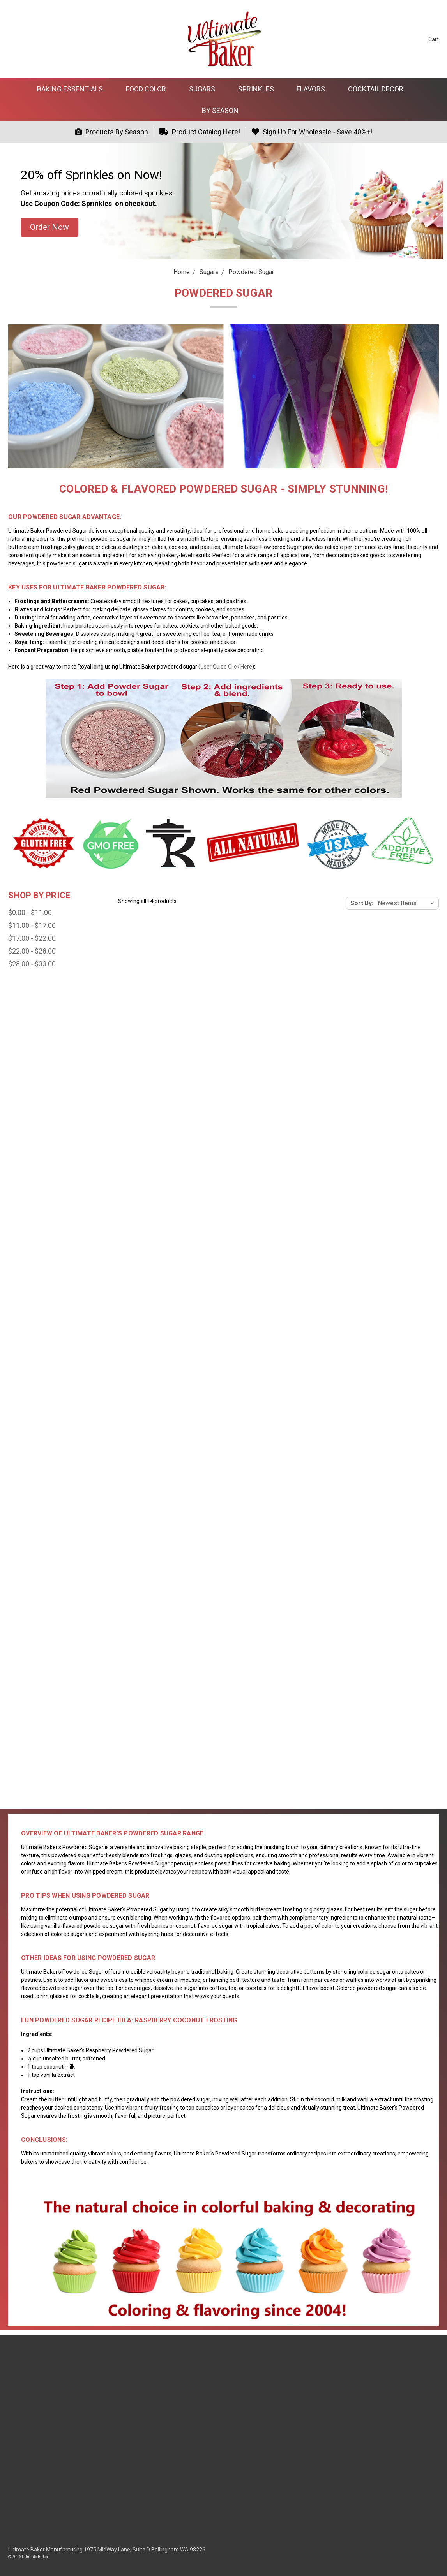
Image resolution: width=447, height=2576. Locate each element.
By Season (223, 110)
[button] (49, 227)
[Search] (392, 39)
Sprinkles (259, 89)
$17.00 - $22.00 (32, 938)
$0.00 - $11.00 (30, 912)
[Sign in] (407, 39)
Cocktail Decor (379, 89)
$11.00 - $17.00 (32, 925)
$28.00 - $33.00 (32, 964)
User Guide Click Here (226, 666)
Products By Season (111, 132)
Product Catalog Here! (199, 132)
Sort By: (361, 903)
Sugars (205, 89)
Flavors (314, 89)
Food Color (149, 89)
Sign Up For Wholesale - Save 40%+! (311, 132)
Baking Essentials (73, 89)
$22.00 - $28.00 (32, 951)
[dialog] (432, 2560)
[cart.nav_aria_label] (427, 39)
